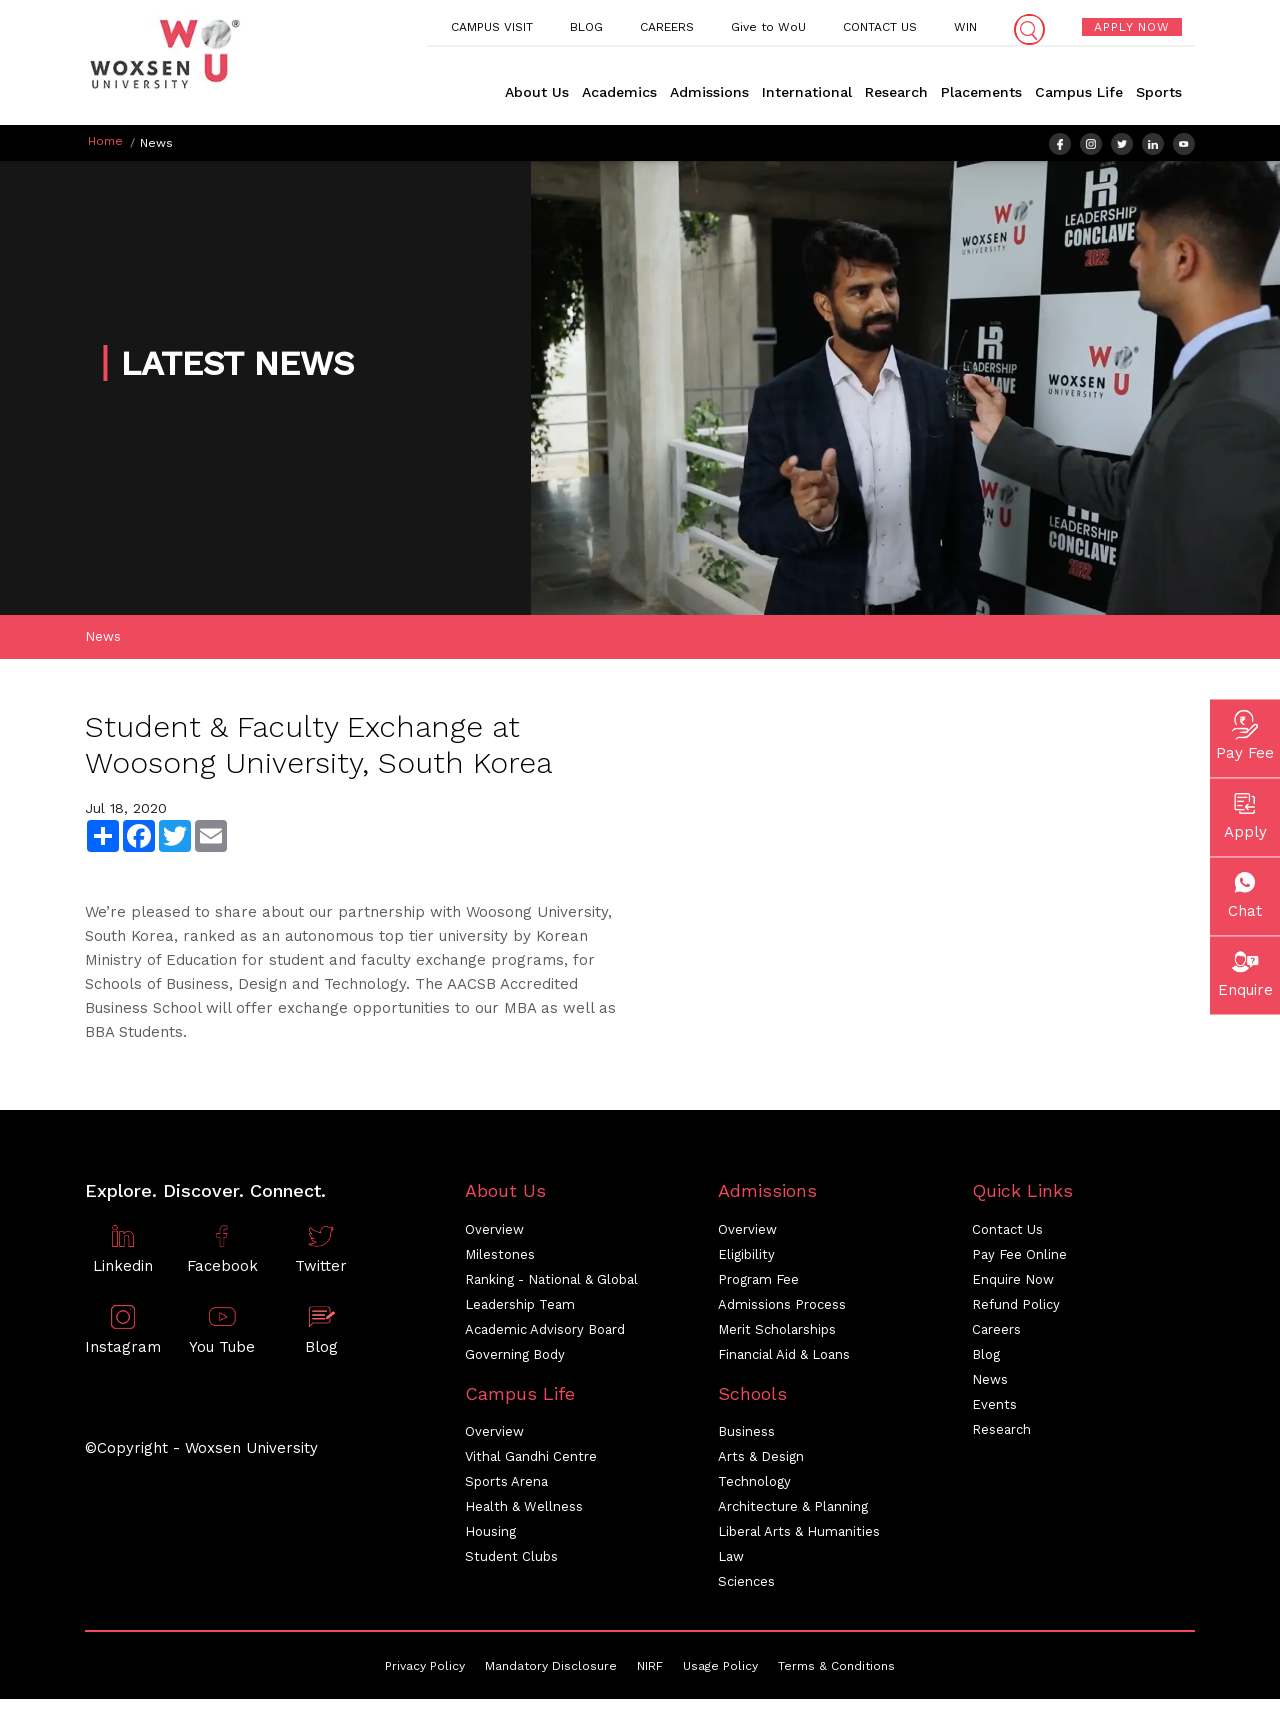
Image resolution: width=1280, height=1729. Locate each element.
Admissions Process (782, 1310)
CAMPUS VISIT (492, 27)
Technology (754, 1487)
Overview (494, 1235)
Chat (1245, 891)
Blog (986, 1360)
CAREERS (667, 27)
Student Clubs (511, 1562)
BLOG (586, 27)
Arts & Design (761, 1462)
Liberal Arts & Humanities (799, 1537)
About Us (537, 92)
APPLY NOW (1132, 27)
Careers (996, 1335)
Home (105, 141)
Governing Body (515, 1360)
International (807, 92)
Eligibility (746, 1260)
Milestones (500, 1260)
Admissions (709, 92)
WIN (965, 27)
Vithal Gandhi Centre (531, 1462)
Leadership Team (520, 1310)
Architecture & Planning (793, 1512)
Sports (1159, 92)
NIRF (650, 1672)
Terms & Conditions (836, 1672)
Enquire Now (1013, 1285)
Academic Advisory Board (545, 1335)
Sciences (746, 1587)
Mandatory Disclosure (551, 1672)
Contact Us (1007, 1235)
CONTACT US (880, 27)
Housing (490, 1537)
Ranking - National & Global (551, 1285)
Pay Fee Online (1019, 1260)
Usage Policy (720, 1672)
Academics (619, 92)
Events (994, 1410)
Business (746, 1437)
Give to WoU (768, 27)
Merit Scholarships (777, 1335)
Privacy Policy (425, 1672)
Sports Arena (506, 1487)
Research (896, 92)
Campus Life (1079, 92)
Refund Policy (1016, 1310)
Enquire (1245, 970)
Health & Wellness (524, 1512)
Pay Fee (1245, 733)
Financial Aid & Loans (784, 1360)
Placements (981, 92)
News (103, 642)
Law (731, 1562)
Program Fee (758, 1285)
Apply (1245, 812)
